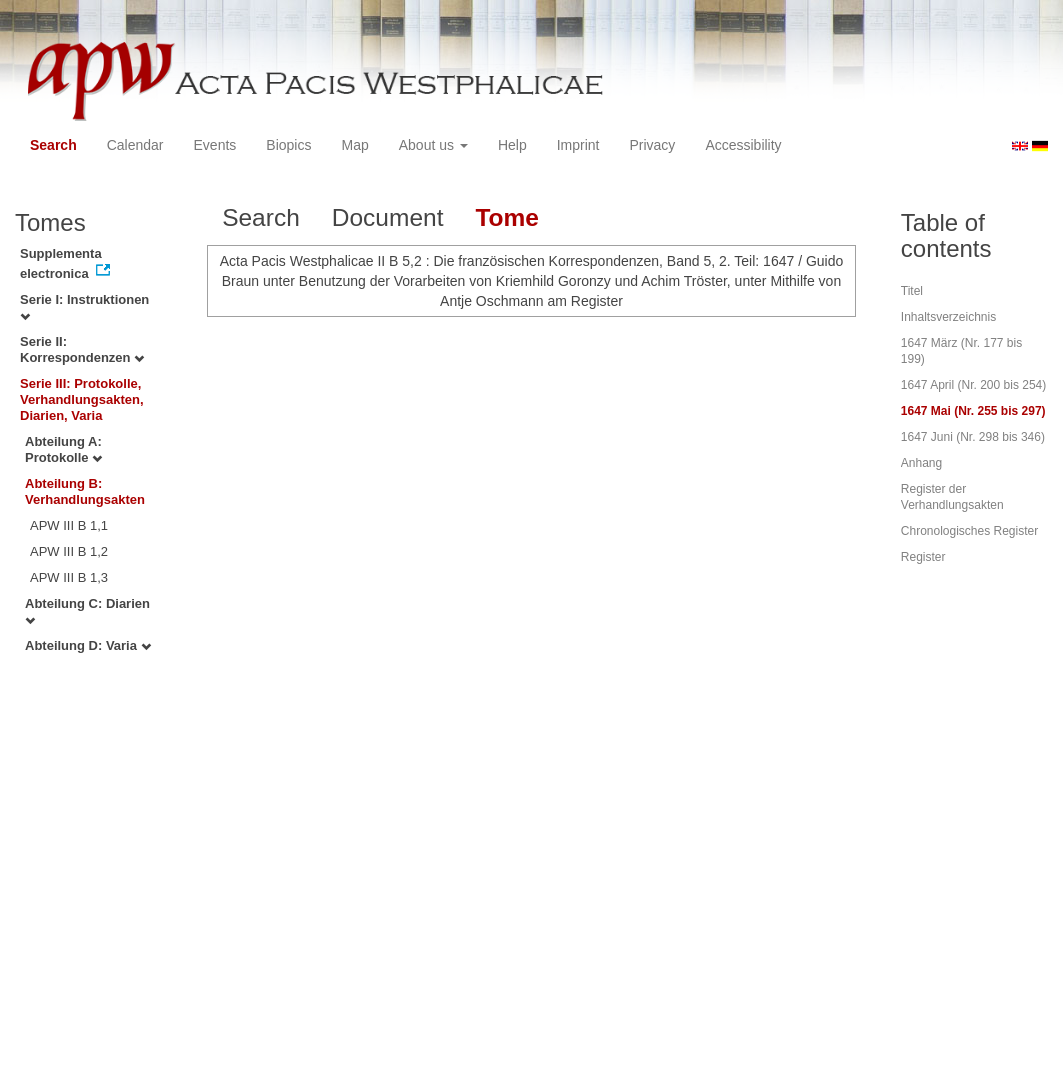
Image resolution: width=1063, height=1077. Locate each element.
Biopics (288, 145)
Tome (507, 217)
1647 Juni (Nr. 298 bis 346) (973, 437)
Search (53, 145)
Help (512, 145)
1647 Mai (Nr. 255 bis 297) (973, 411)
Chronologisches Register (969, 531)
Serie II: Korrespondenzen (82, 349)
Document (388, 217)
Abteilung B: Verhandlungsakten (85, 491)
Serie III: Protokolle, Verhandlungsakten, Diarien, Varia (82, 399)
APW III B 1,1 (69, 525)
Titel (912, 291)
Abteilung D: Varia (88, 645)
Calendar (135, 145)
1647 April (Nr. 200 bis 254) (973, 385)
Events (215, 145)
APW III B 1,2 (69, 551)
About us (433, 145)
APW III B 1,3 (69, 577)
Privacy (652, 145)
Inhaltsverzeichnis (948, 317)
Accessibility (743, 145)
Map (354, 145)
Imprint (578, 145)
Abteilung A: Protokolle (63, 449)
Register (923, 557)
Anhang (921, 463)
